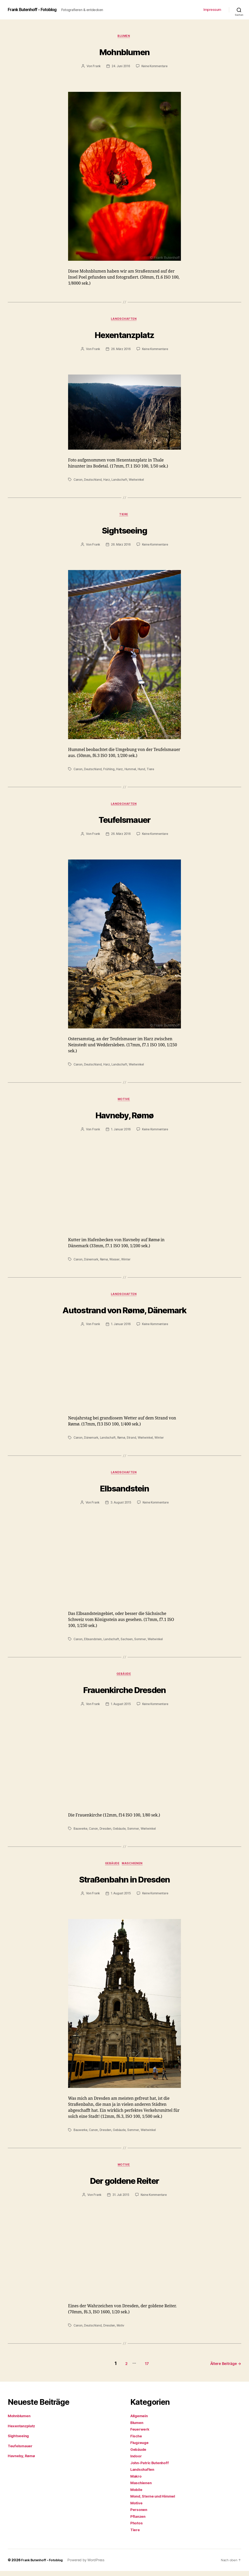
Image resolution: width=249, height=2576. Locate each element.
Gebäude (124, 1679)
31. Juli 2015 (120, 2201)
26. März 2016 (120, 351)
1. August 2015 (120, 1709)
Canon (78, 481)
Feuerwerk (141, 2434)
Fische (136, 2440)
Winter (127, 1263)
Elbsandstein (124, 1491)
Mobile (137, 2494)
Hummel (131, 771)
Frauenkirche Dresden (124, 1693)
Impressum (212, 10)
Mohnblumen (124, 51)
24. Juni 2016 (120, 67)
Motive (124, 1102)
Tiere (124, 516)
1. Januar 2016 (120, 1133)
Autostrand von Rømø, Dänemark (124, 1312)
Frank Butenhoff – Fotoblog (43, 2565)
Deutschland (93, 481)
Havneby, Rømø (124, 1117)
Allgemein (140, 2420)
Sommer (141, 1644)
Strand (133, 1442)
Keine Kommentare (154, 67)
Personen (139, 2514)
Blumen (124, 36)
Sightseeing (124, 531)
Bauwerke (81, 1834)
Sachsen (128, 1644)
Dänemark (91, 1263)
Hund (142, 771)
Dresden (107, 1834)
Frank (96, 67)
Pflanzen (138, 2521)
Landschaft (120, 481)
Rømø (105, 1263)
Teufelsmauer (124, 821)
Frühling (109, 771)
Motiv (121, 2332)
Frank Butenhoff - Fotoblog (36, 9)
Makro (136, 2481)
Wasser (116, 1263)
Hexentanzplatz (124, 335)
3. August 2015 (120, 1507)
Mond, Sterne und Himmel (155, 2501)
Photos (137, 2528)
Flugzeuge (140, 2447)
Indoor (136, 2461)
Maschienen (134, 1869)
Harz (107, 481)
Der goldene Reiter (124, 2186)
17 (141, 2368)
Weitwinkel (137, 481)
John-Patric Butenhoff (151, 2467)
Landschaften (124, 320)
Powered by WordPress (89, 2565)
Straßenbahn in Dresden (124, 1883)
